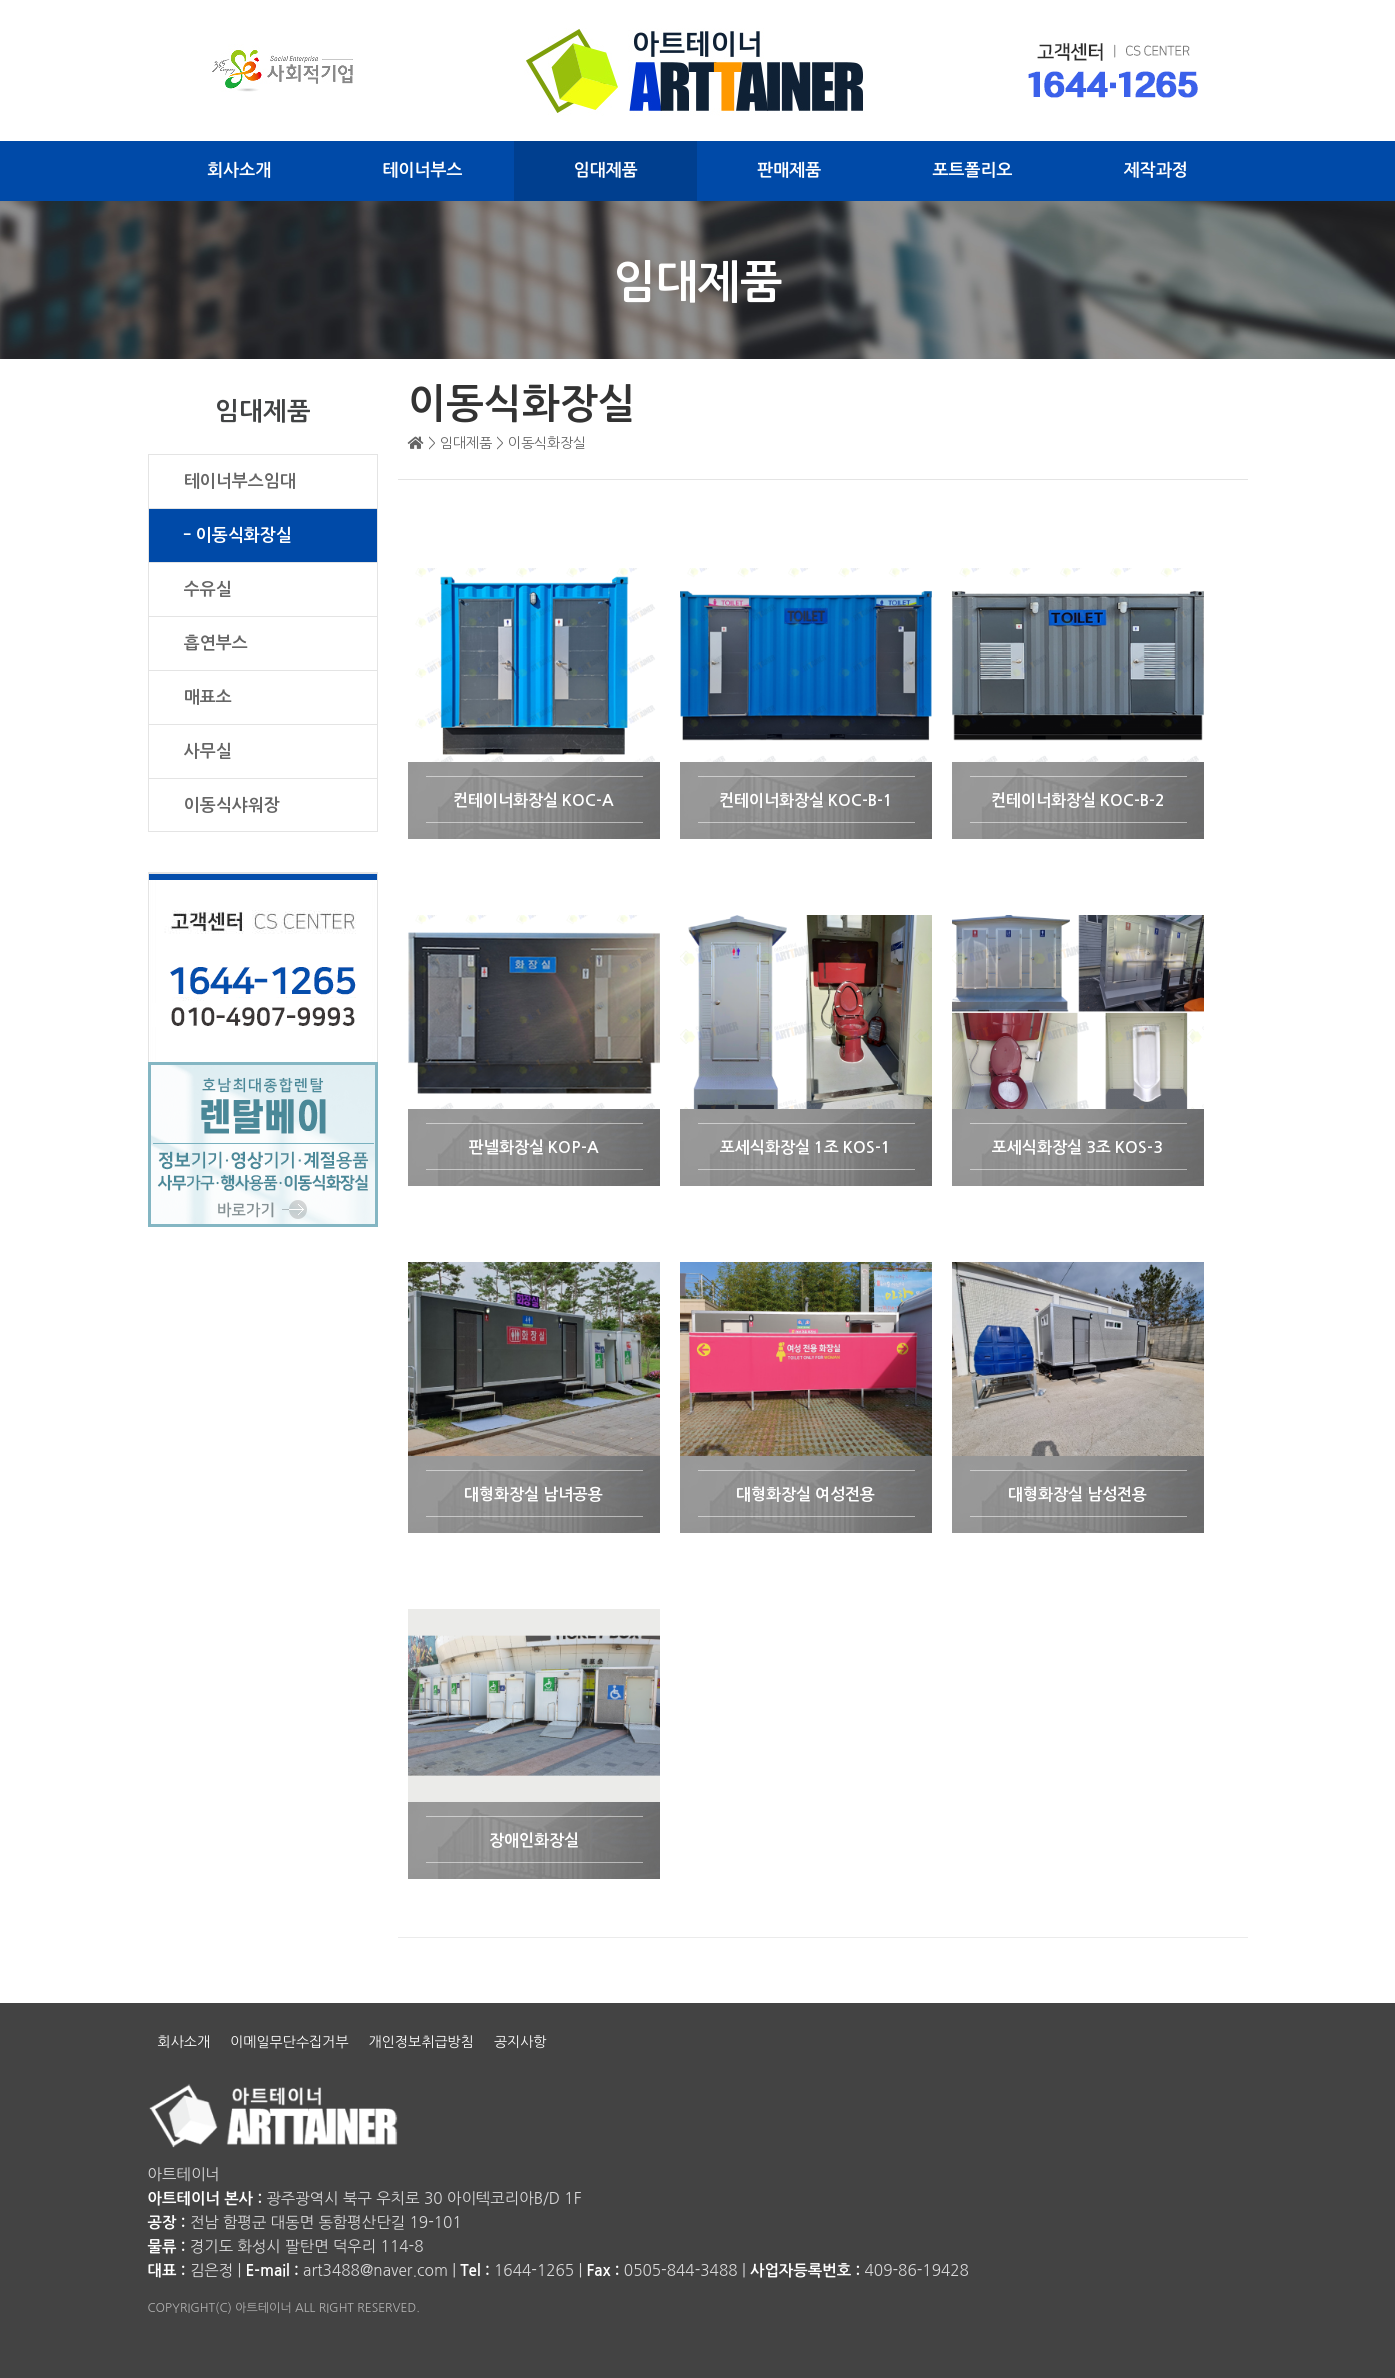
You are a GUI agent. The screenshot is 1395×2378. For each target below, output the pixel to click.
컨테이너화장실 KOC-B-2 (1078, 800)
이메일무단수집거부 (289, 2042)
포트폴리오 (973, 170)
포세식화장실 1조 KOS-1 (805, 1147)
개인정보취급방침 (421, 2042)
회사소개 (239, 170)
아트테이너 (184, 2174)
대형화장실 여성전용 (805, 1494)
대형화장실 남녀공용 (533, 1494)
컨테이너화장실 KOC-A (533, 800)
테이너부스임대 (240, 481)
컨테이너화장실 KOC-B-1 (806, 800)
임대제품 (606, 170)
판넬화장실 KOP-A (534, 1147)
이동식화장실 (244, 535)
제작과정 (1156, 170)
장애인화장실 (534, 1840)
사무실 (208, 751)
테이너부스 (423, 170)
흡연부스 (216, 643)
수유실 (208, 589)
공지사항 (520, 2042)
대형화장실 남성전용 (1077, 1494)
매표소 (208, 697)
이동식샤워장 (232, 805)
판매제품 (789, 170)
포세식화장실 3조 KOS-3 (1077, 1147)
